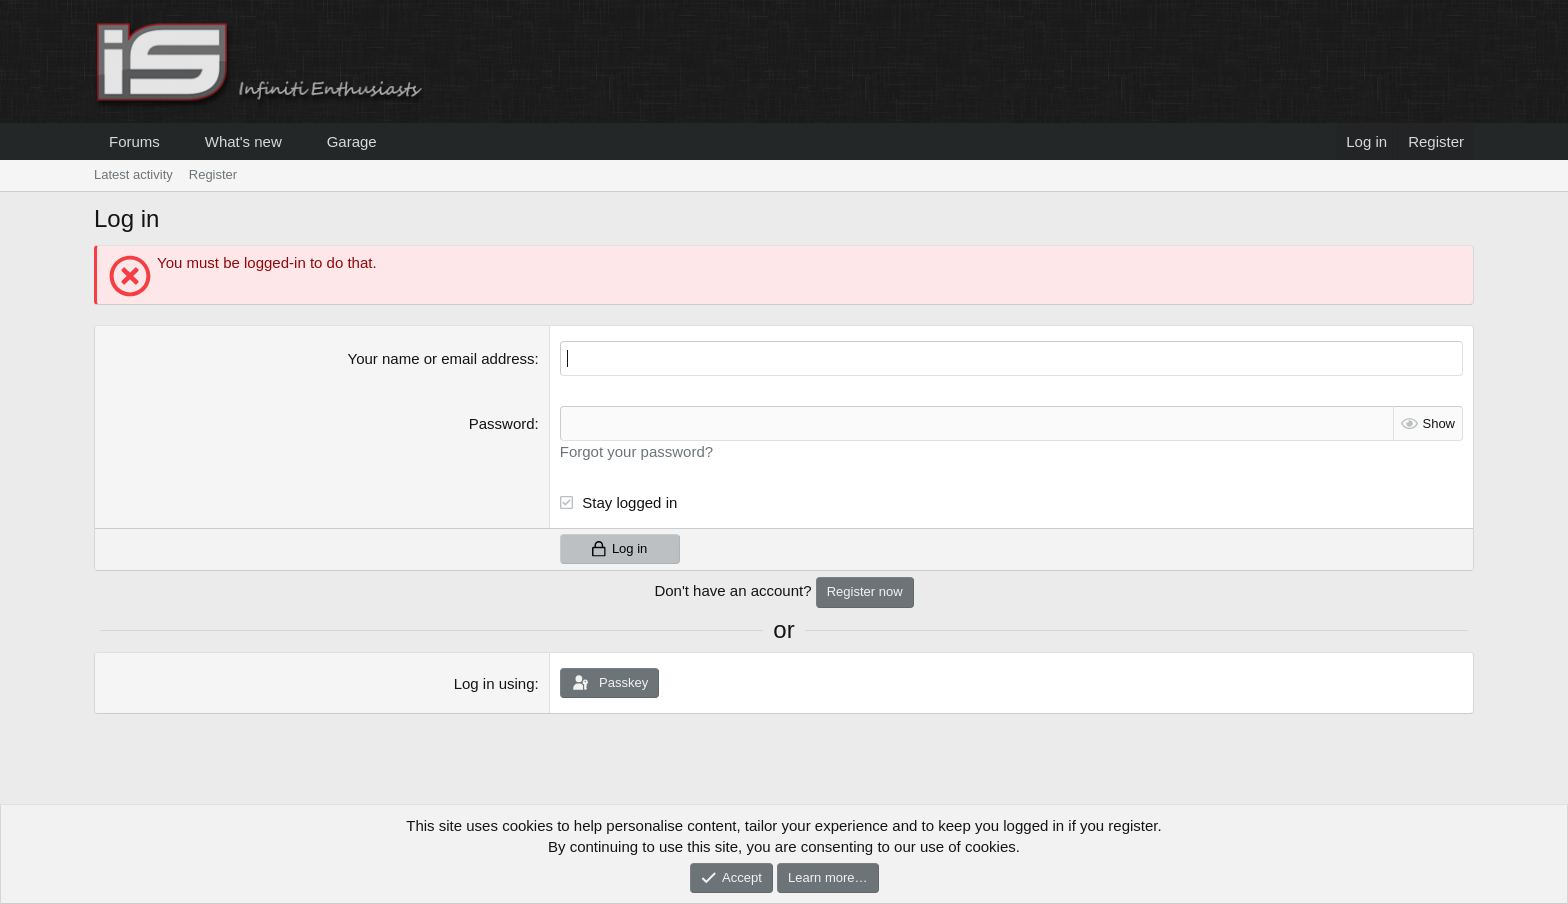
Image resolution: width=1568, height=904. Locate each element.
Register (213, 174)
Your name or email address (441, 358)
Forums (134, 141)
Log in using (494, 683)
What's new (243, 141)
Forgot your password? (636, 451)
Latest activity (133, 174)
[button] (176, 141)
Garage (352, 141)
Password (502, 423)
